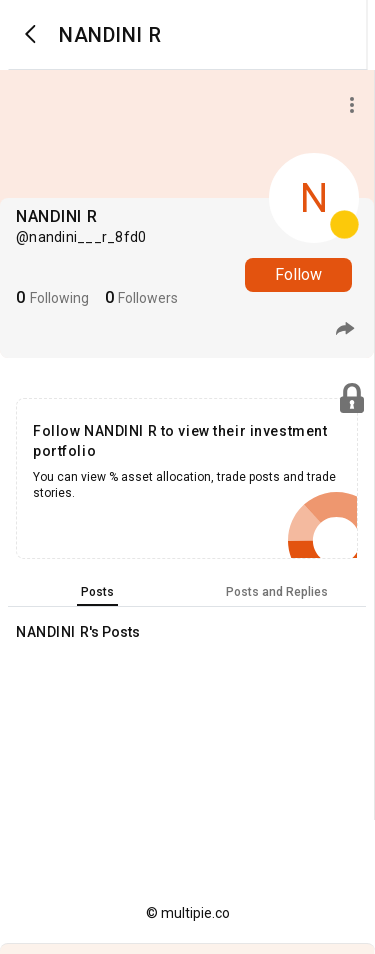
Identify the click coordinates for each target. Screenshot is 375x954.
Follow (298, 274)
